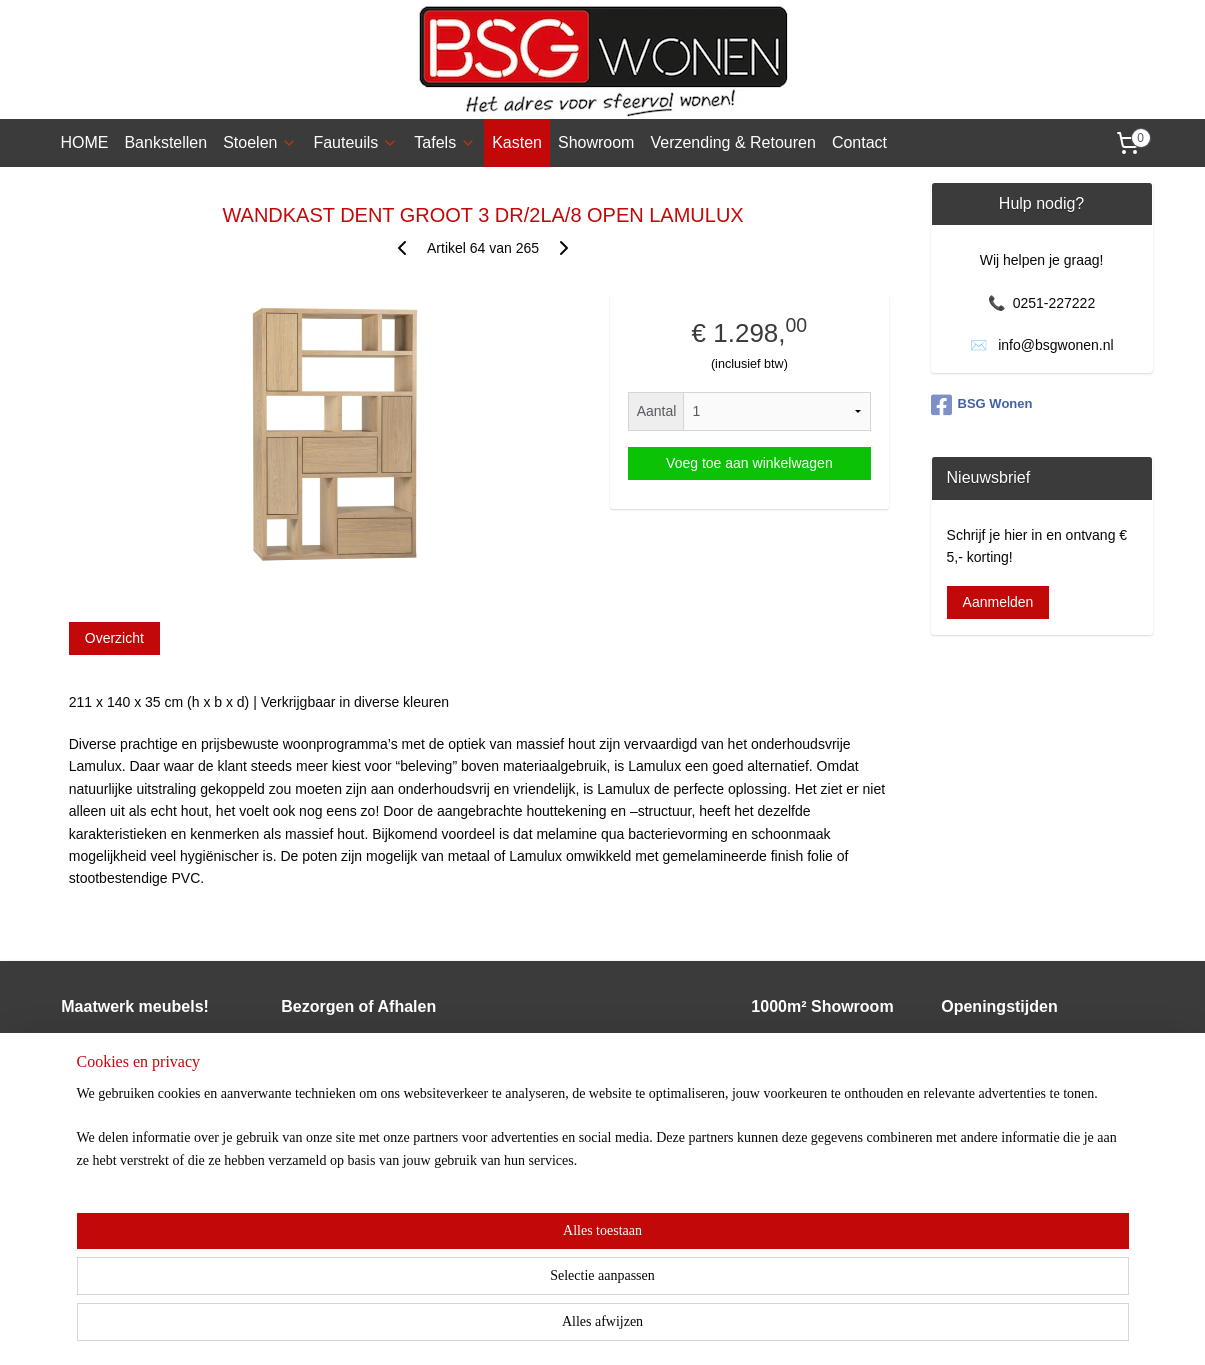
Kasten (517, 142)
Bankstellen (165, 142)
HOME (84, 142)
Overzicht (113, 638)
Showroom (596, 142)
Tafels (445, 142)
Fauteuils (355, 142)
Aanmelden (998, 602)
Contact (859, 142)
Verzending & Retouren (732, 142)
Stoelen (260, 142)
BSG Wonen (982, 405)
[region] (471, 1297)
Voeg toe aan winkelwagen (749, 463)
